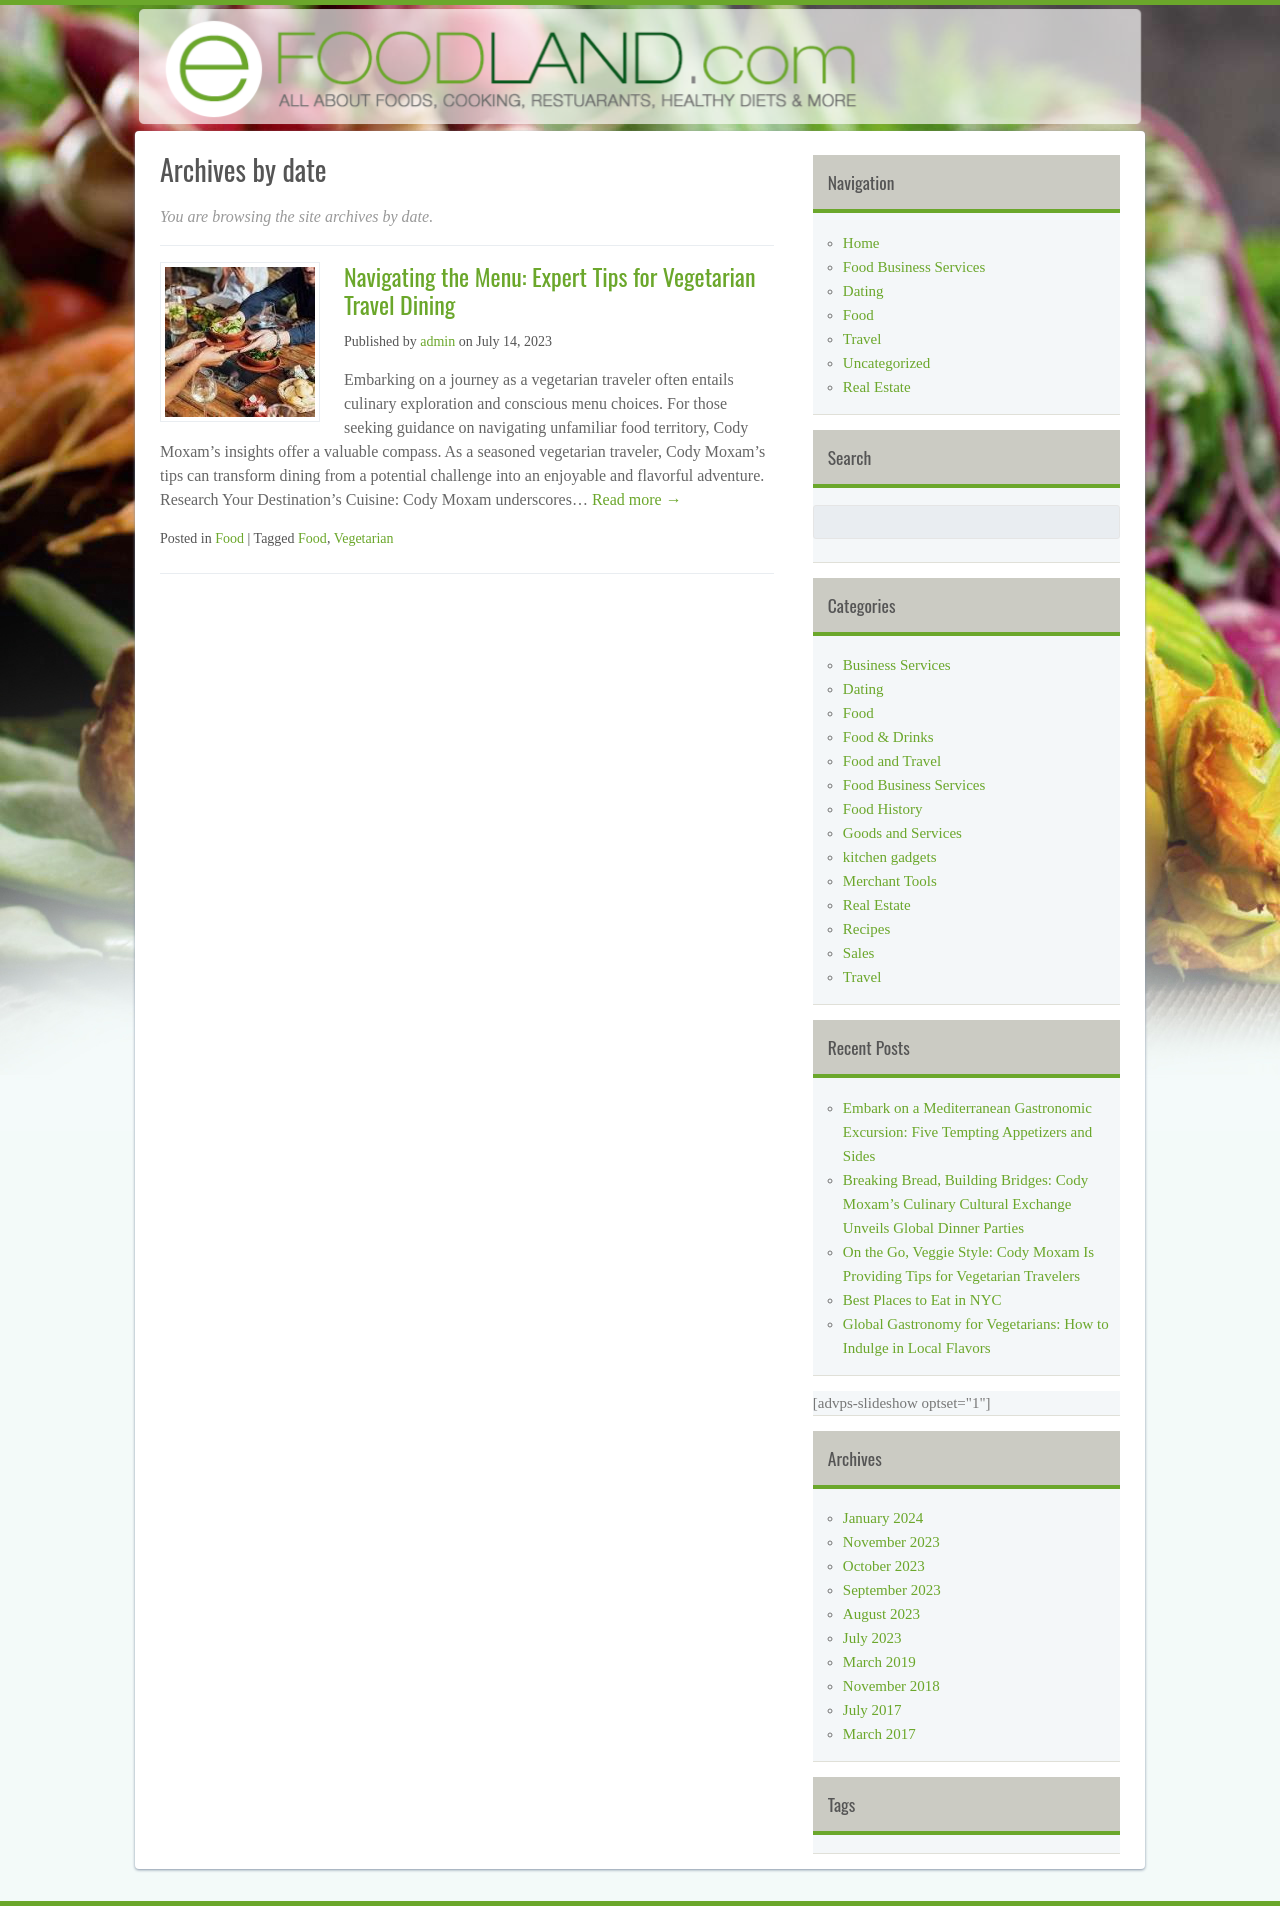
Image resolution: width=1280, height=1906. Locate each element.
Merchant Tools (890, 881)
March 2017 (879, 1734)
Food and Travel (892, 761)
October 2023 (884, 1566)
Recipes (866, 929)
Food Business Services (914, 267)
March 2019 (879, 1662)
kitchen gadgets (890, 857)
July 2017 (872, 1710)
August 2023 (881, 1614)
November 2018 (891, 1686)
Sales (859, 953)
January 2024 (883, 1518)
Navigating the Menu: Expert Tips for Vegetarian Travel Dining (549, 290)
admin (437, 341)
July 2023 (872, 1638)
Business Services (897, 665)
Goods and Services (902, 833)
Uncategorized (886, 363)
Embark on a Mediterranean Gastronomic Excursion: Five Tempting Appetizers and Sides (967, 1132)
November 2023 (891, 1542)
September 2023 (892, 1590)
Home (861, 243)
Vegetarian (364, 538)
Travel (862, 339)
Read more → (635, 499)
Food (229, 538)
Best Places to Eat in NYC (922, 1300)
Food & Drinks (888, 737)
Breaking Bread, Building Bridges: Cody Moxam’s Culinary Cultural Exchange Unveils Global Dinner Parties (965, 1204)
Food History (883, 809)
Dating (863, 291)
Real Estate (877, 387)
